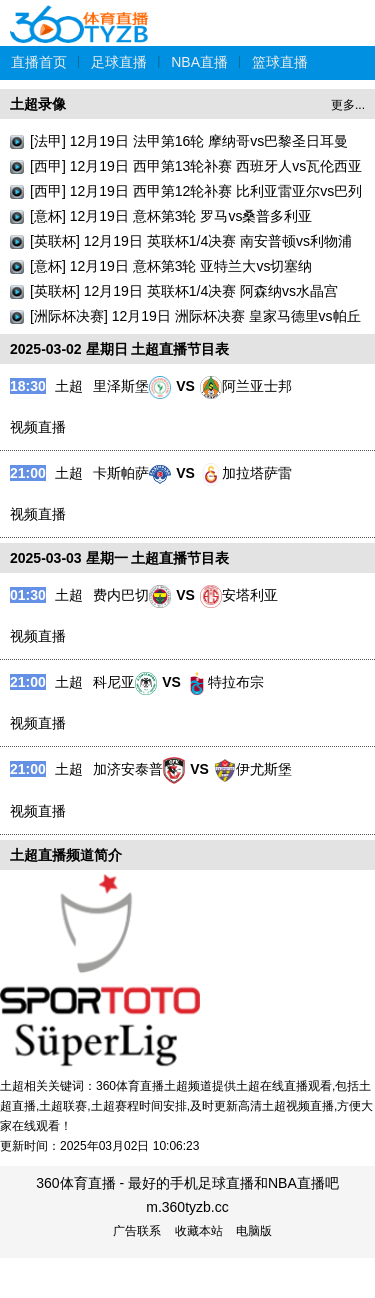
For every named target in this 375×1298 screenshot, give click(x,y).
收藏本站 (199, 1231)
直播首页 (39, 62)
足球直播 (119, 62)
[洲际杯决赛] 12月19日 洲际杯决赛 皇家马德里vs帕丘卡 (195, 318)
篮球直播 (280, 62)
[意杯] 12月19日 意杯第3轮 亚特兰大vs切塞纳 (171, 266)
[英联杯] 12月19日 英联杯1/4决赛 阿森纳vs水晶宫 (184, 291)
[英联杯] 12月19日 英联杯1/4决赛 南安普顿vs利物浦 (191, 241)
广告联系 (137, 1231)
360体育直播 (80, 13)
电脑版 (254, 1231)
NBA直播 (199, 62)
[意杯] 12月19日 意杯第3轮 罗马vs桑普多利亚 (171, 216)
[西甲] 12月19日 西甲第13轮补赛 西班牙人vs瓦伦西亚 (196, 166)
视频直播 (38, 427)
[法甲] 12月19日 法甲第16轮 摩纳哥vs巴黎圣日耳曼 (189, 141)
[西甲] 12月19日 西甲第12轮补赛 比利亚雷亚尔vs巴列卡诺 (196, 193)
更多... (348, 105)
